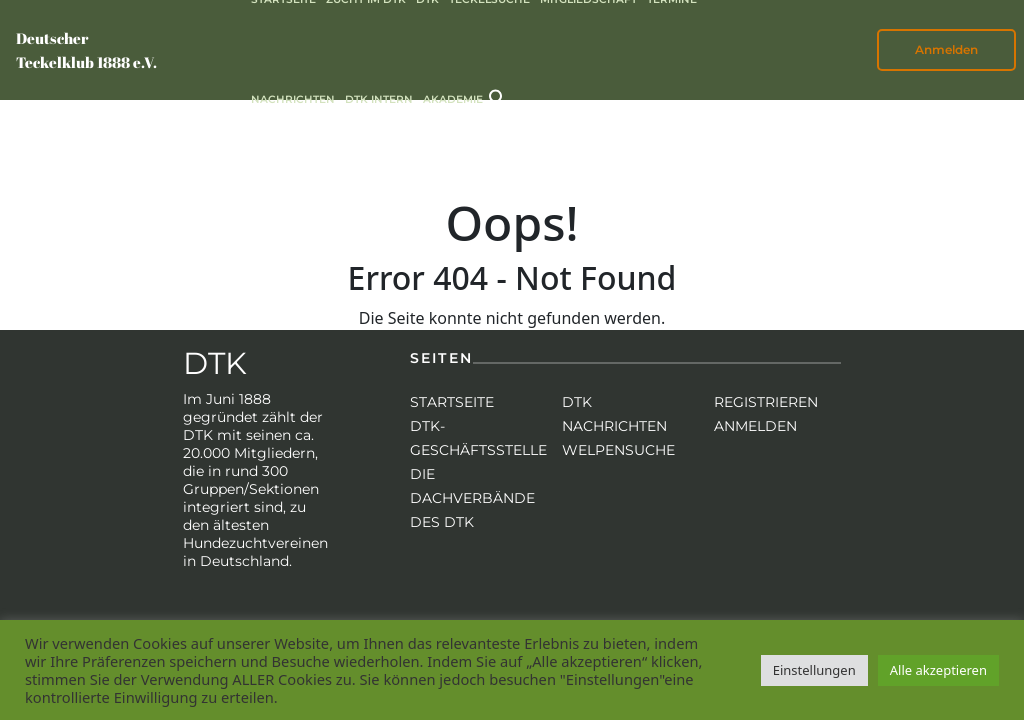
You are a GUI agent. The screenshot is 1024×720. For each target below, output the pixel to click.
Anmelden (946, 49)
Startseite (452, 402)
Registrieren (766, 402)
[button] (498, 96)
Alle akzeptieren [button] (938, 670)
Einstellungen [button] (814, 670)
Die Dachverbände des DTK (472, 498)
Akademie (453, 99)
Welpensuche (618, 450)
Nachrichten (293, 99)
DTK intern (379, 99)
